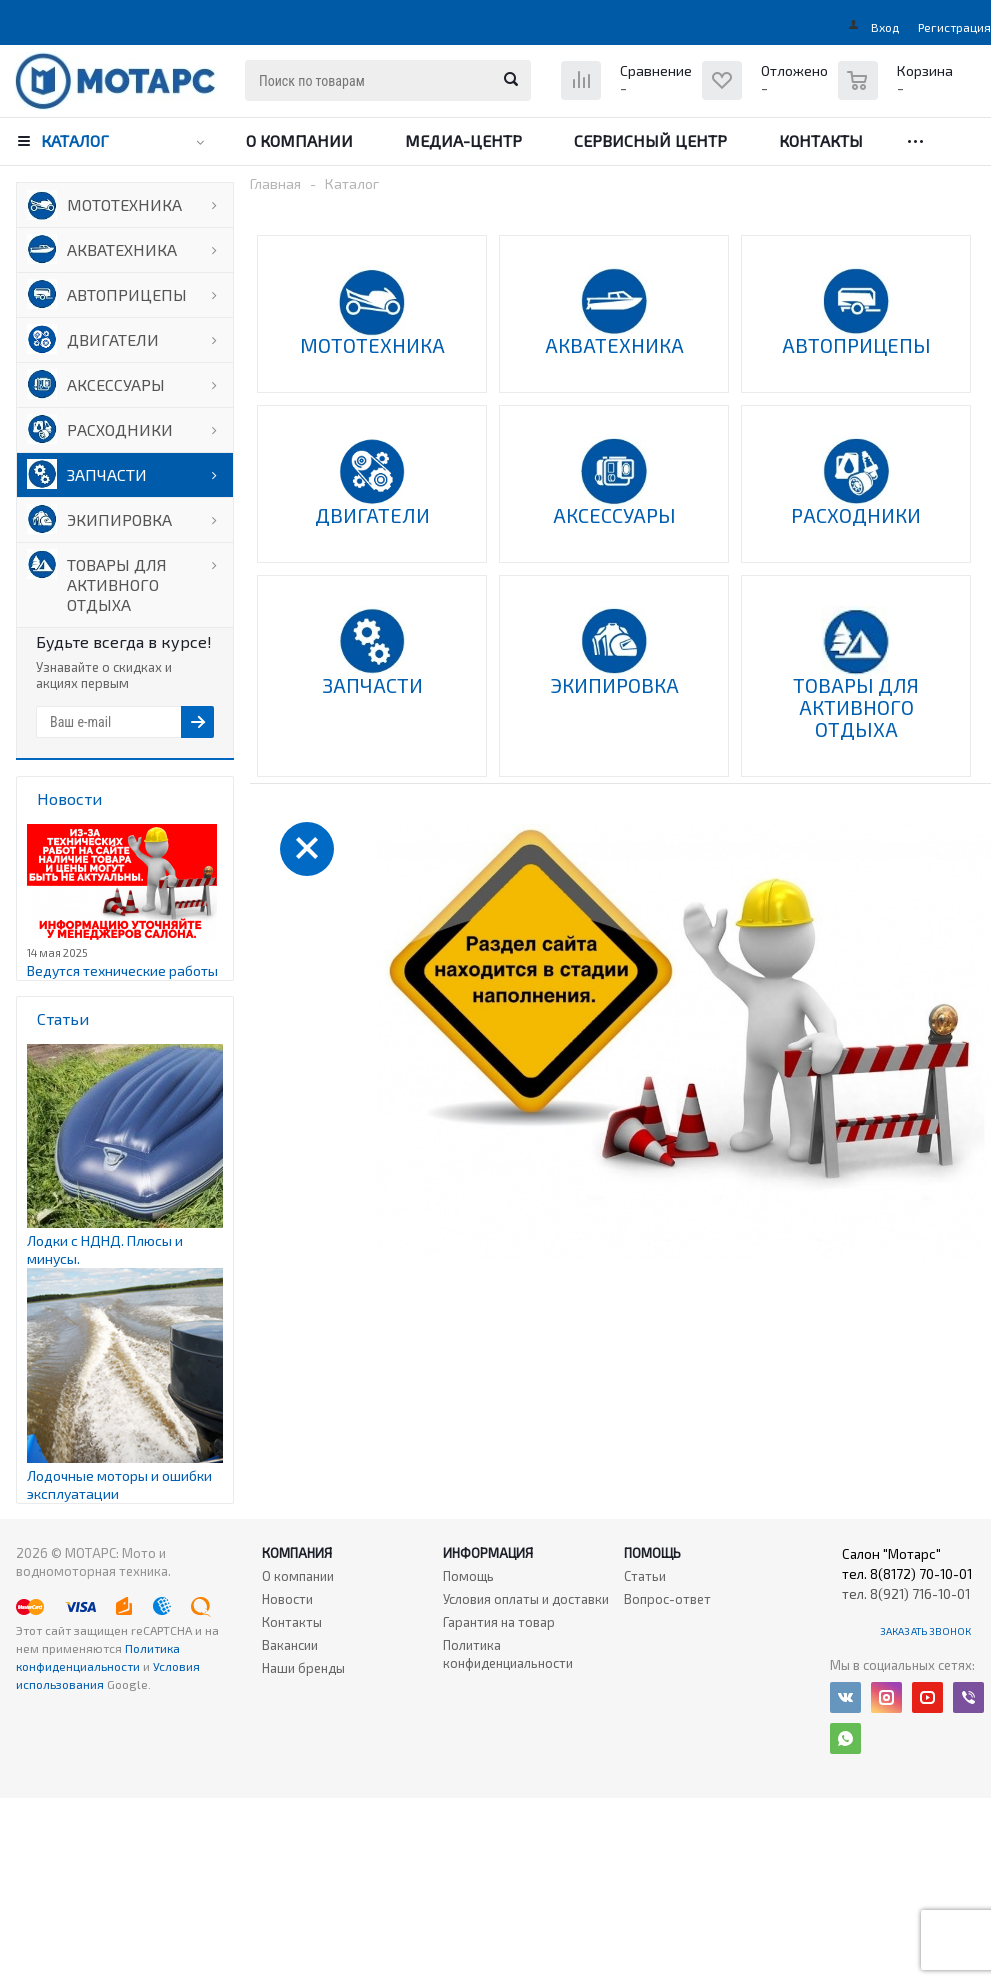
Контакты (821, 140)
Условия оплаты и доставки (526, 1599)
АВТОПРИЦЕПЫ (127, 294)
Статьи (645, 1576)
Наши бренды (303, 1668)
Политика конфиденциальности (508, 1654)
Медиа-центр (463, 140)
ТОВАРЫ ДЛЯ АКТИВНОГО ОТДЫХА (117, 584)
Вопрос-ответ (667, 1599)
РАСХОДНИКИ (120, 429)
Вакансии (290, 1645)
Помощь (652, 1553)
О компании (299, 140)
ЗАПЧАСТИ (107, 474)
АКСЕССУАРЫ (116, 384)
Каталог (75, 140)
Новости (287, 1599)
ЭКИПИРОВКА (119, 519)
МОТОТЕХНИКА (124, 204)
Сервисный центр (650, 140)
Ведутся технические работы (122, 970)
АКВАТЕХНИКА (122, 249)
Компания (297, 1553)
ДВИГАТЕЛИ (113, 339)
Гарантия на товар (499, 1622)
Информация (488, 1553)
